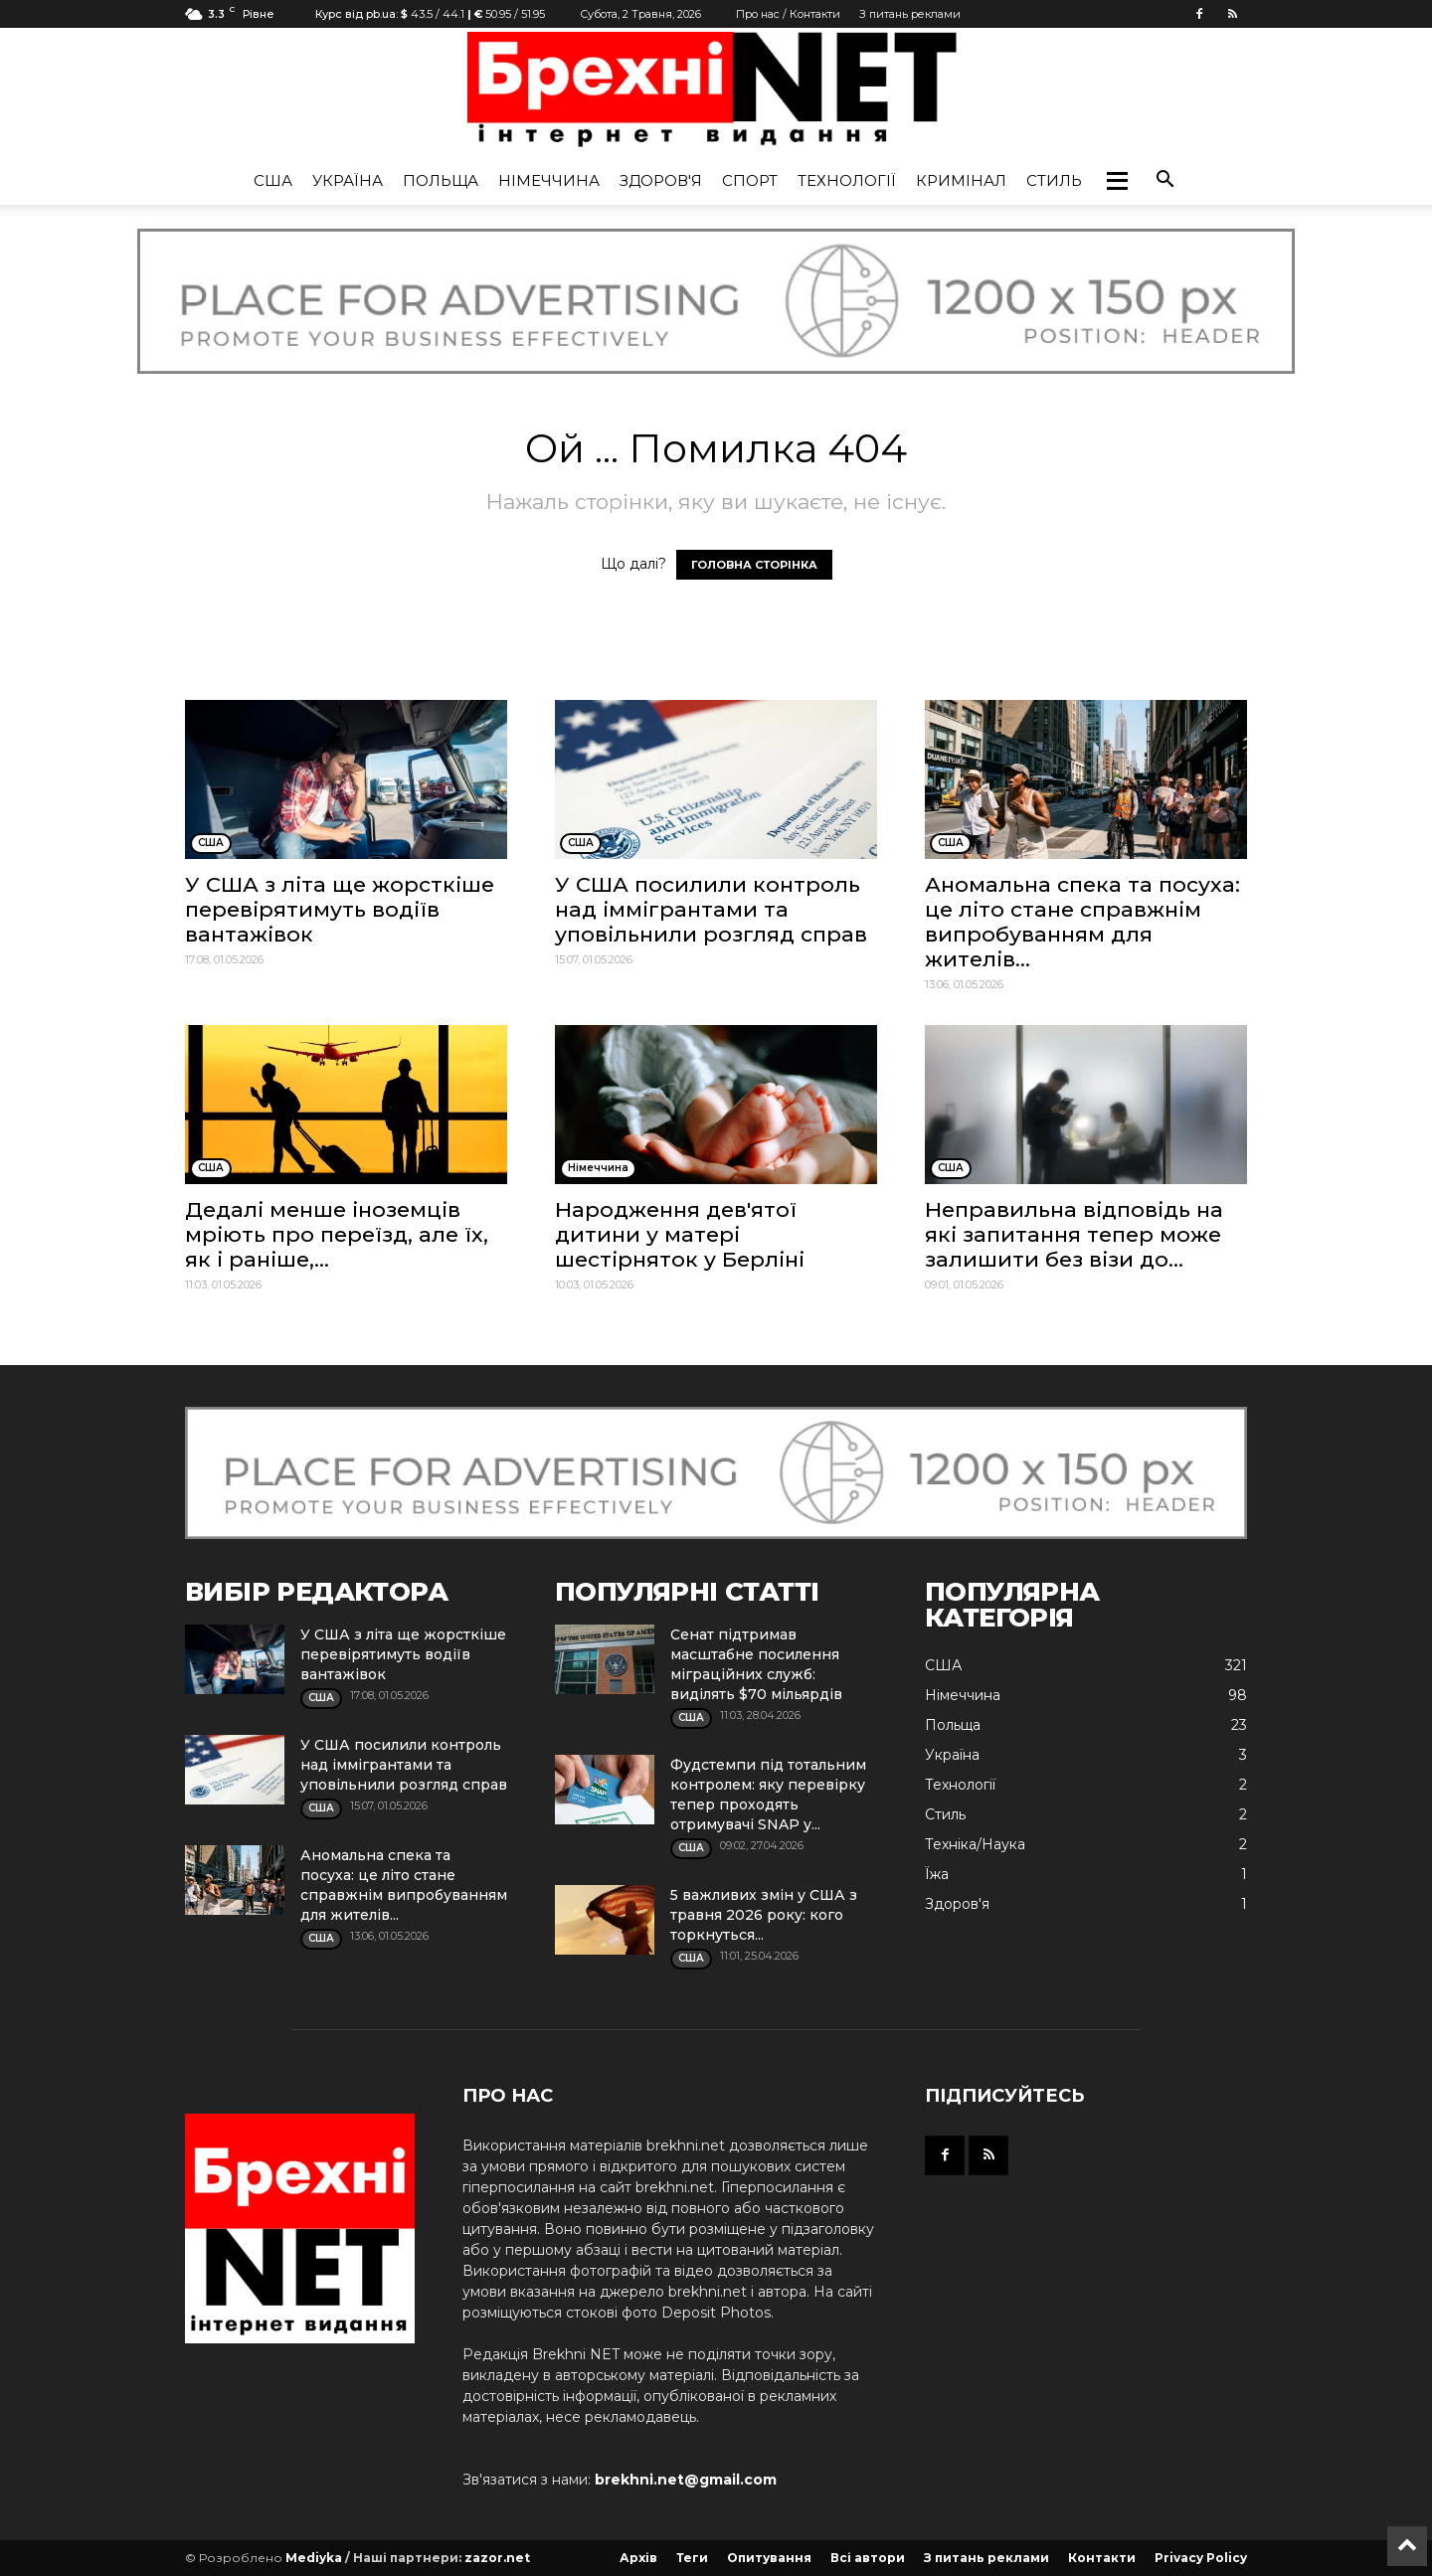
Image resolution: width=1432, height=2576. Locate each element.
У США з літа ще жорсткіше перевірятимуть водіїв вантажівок (339, 909)
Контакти (1102, 2557)
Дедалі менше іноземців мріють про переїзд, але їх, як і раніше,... (336, 1234)
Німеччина (549, 180)
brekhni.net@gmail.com (686, 2480)
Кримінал (961, 180)
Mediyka (313, 2557)
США (273, 180)
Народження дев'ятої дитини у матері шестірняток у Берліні (680, 1234)
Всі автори (867, 2557)
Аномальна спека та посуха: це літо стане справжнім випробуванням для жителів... (1082, 921)
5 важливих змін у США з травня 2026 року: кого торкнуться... (763, 1915)
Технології (847, 180)
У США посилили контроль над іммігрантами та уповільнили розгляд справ (711, 909)
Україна (347, 180)
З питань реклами (910, 14)
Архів (638, 2557)
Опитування (769, 2557)
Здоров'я (661, 180)
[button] (1117, 181)
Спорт (750, 180)
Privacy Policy (1201, 2557)
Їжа (937, 1874)
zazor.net (497, 2557)
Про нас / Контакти (788, 14)
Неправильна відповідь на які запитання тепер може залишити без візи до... (1074, 1234)
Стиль (1054, 180)
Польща (440, 180)
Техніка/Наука (975, 1844)
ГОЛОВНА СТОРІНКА (754, 565)
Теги (692, 2557)
